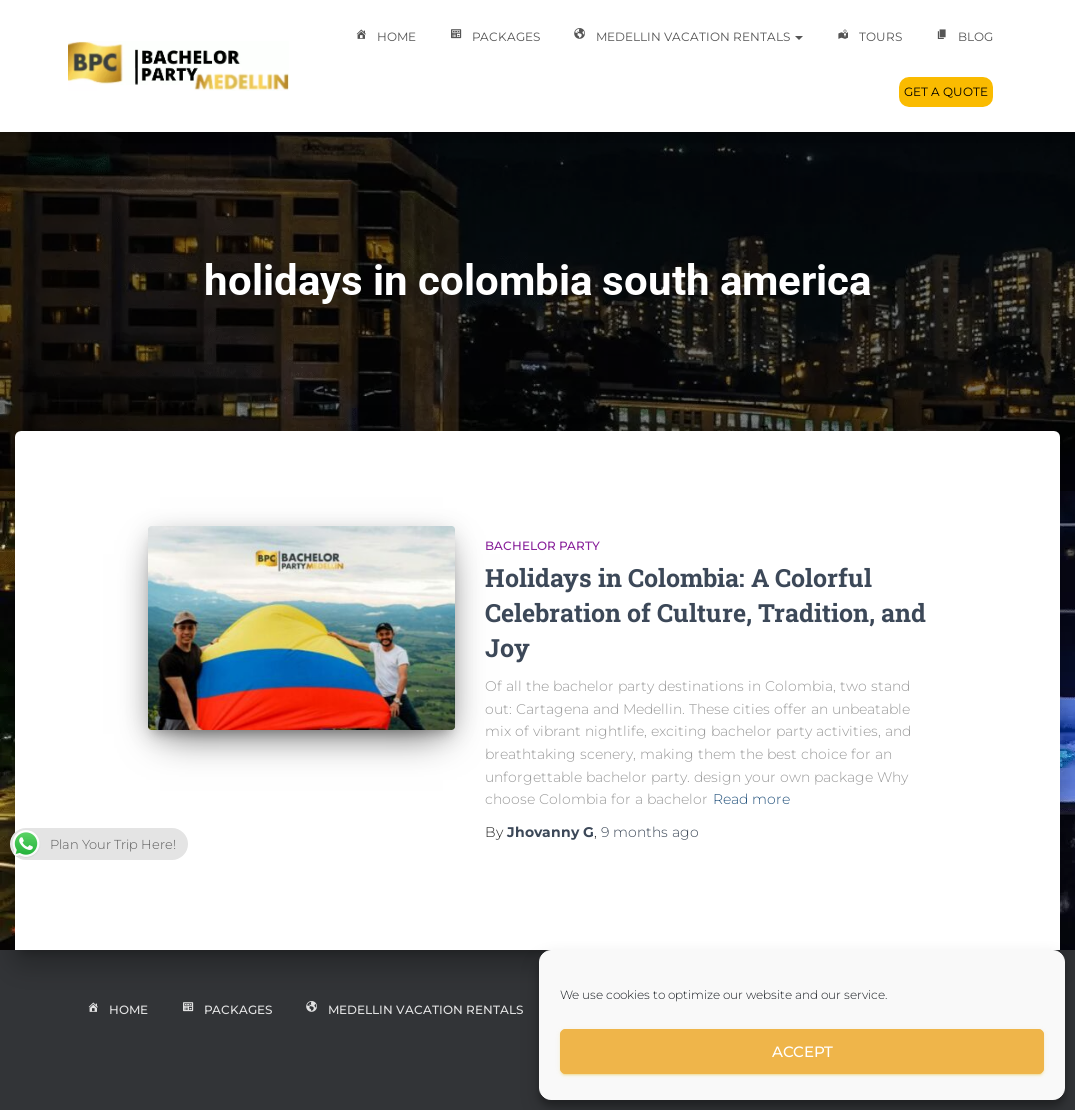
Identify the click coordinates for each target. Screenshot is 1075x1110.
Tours (867, 38)
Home (383, 38)
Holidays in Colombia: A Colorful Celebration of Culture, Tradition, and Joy (705, 612)
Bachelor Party (542, 545)
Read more (751, 799)
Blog (962, 38)
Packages (493, 38)
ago (650, 832)
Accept (802, 1051)
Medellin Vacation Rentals (686, 38)
